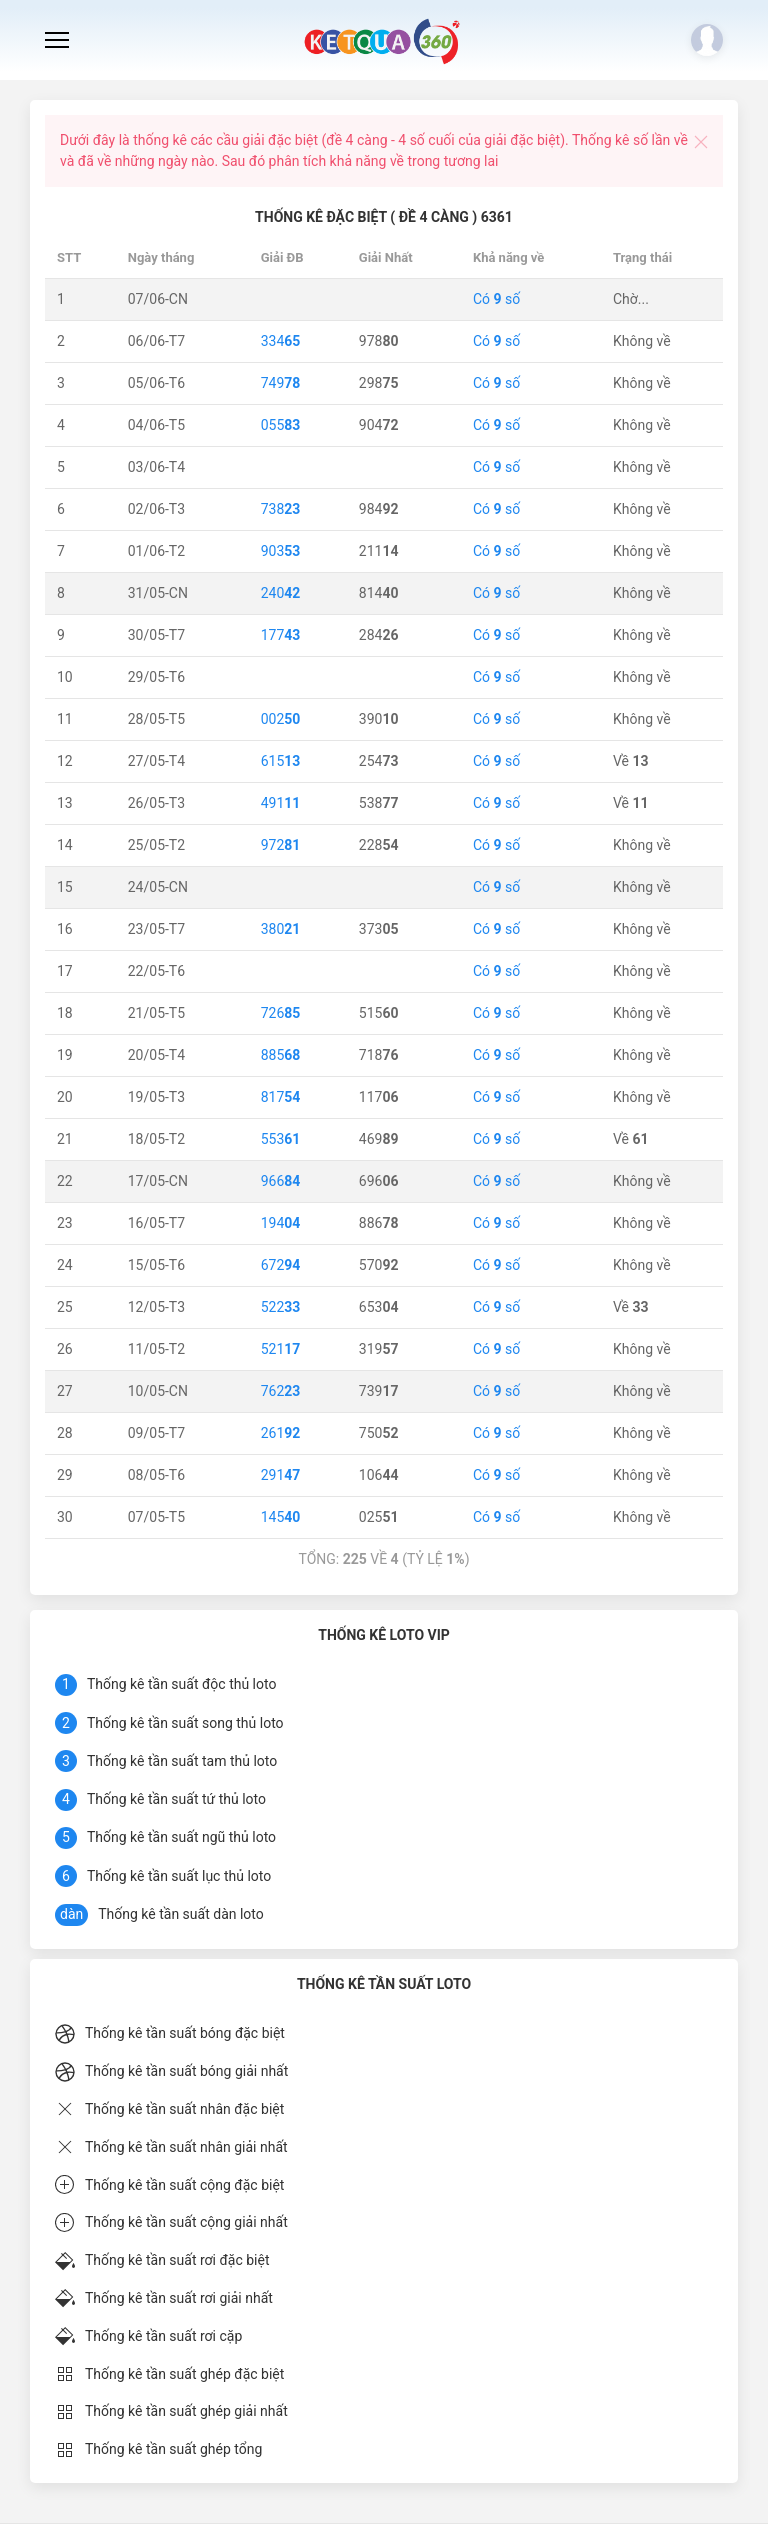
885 (281, 1055)
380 (281, 929)
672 (281, 1265)
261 (281, 1433)
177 (281, 635)
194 (281, 1223)
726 (281, 1013)
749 (281, 383)
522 (281, 1307)
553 (281, 1139)
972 (281, 845)
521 (281, 1349)
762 (281, 1391)
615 (281, 761)
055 (281, 425)
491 (281, 803)
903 (281, 551)
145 (281, 1517)
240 (281, 593)
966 (281, 1181)
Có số (496, 299)
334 (281, 341)
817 (281, 1097)
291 (281, 1475)
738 (281, 509)
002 (281, 719)
